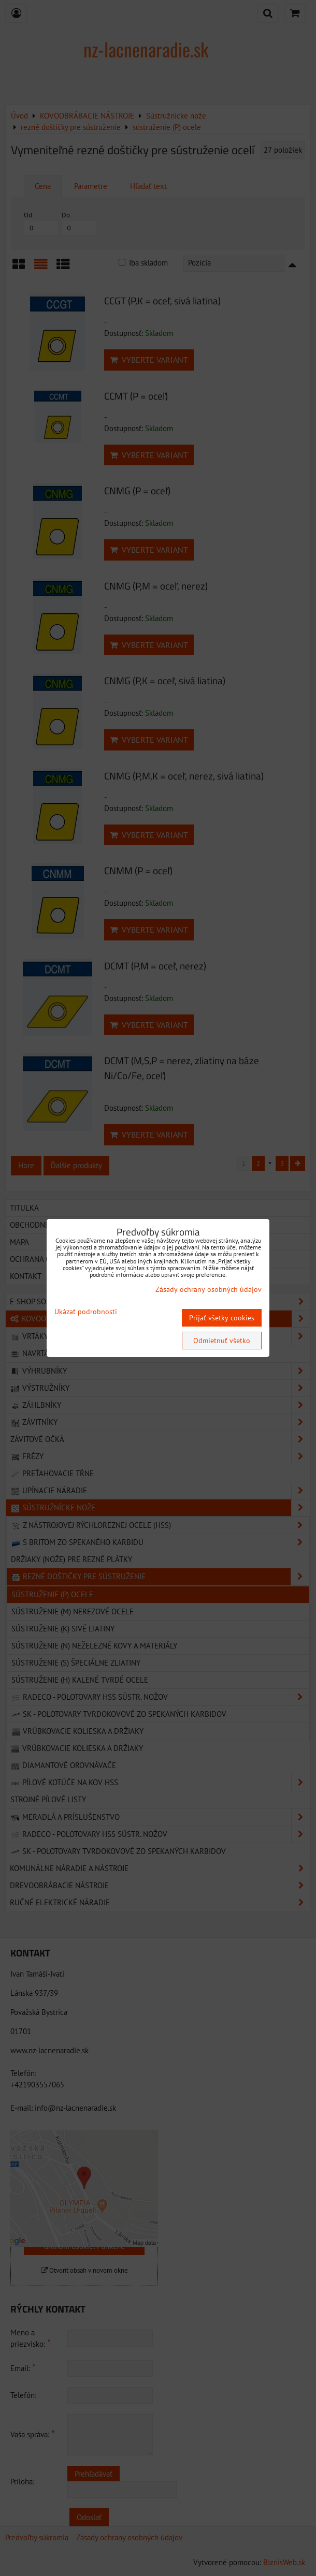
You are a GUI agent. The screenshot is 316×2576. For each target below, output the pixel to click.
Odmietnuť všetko (221, 1340)
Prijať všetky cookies (221, 1317)
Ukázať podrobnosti (85, 1312)
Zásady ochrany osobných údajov (208, 1289)
